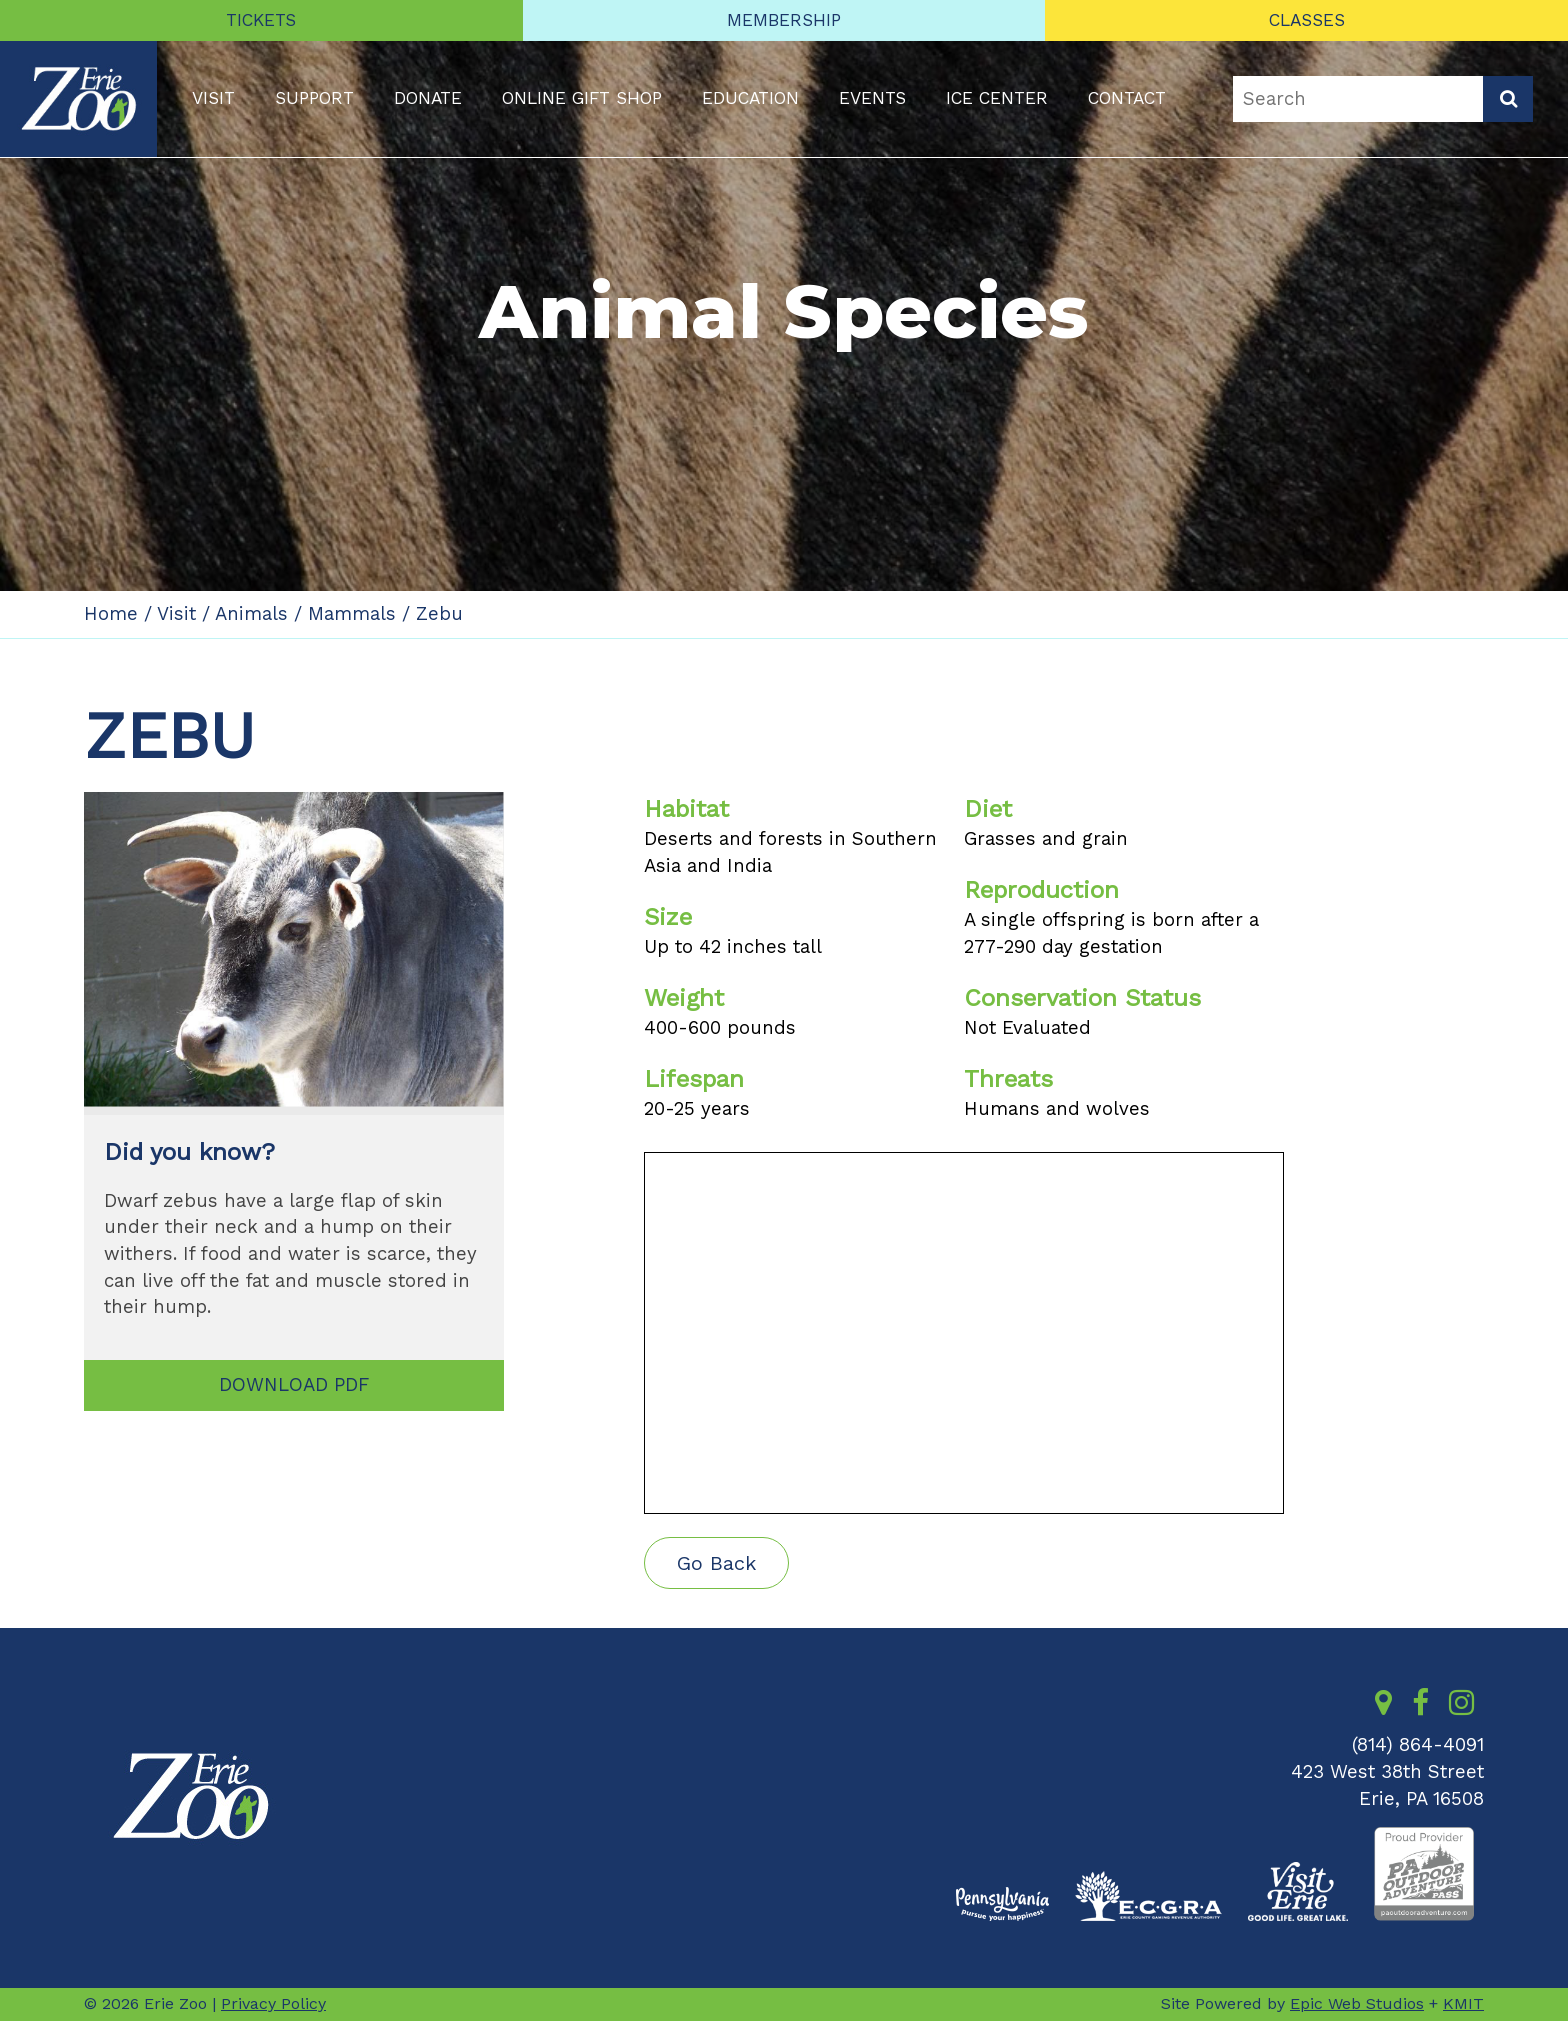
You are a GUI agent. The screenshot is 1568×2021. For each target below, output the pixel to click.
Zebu (439, 614)
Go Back (716, 1563)
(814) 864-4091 (1418, 1745)
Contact (1127, 98)
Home (111, 614)
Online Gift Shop (582, 98)
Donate (428, 98)
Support (314, 98)
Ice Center (997, 98)
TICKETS (261, 20)
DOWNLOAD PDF (294, 1385)
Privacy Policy (273, 2003)
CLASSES (1307, 20)
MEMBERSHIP (784, 20)
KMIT (1463, 2003)
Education (750, 98)
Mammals (352, 614)
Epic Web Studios (1357, 2003)
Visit (213, 98)
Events (872, 98)
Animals (251, 614)
